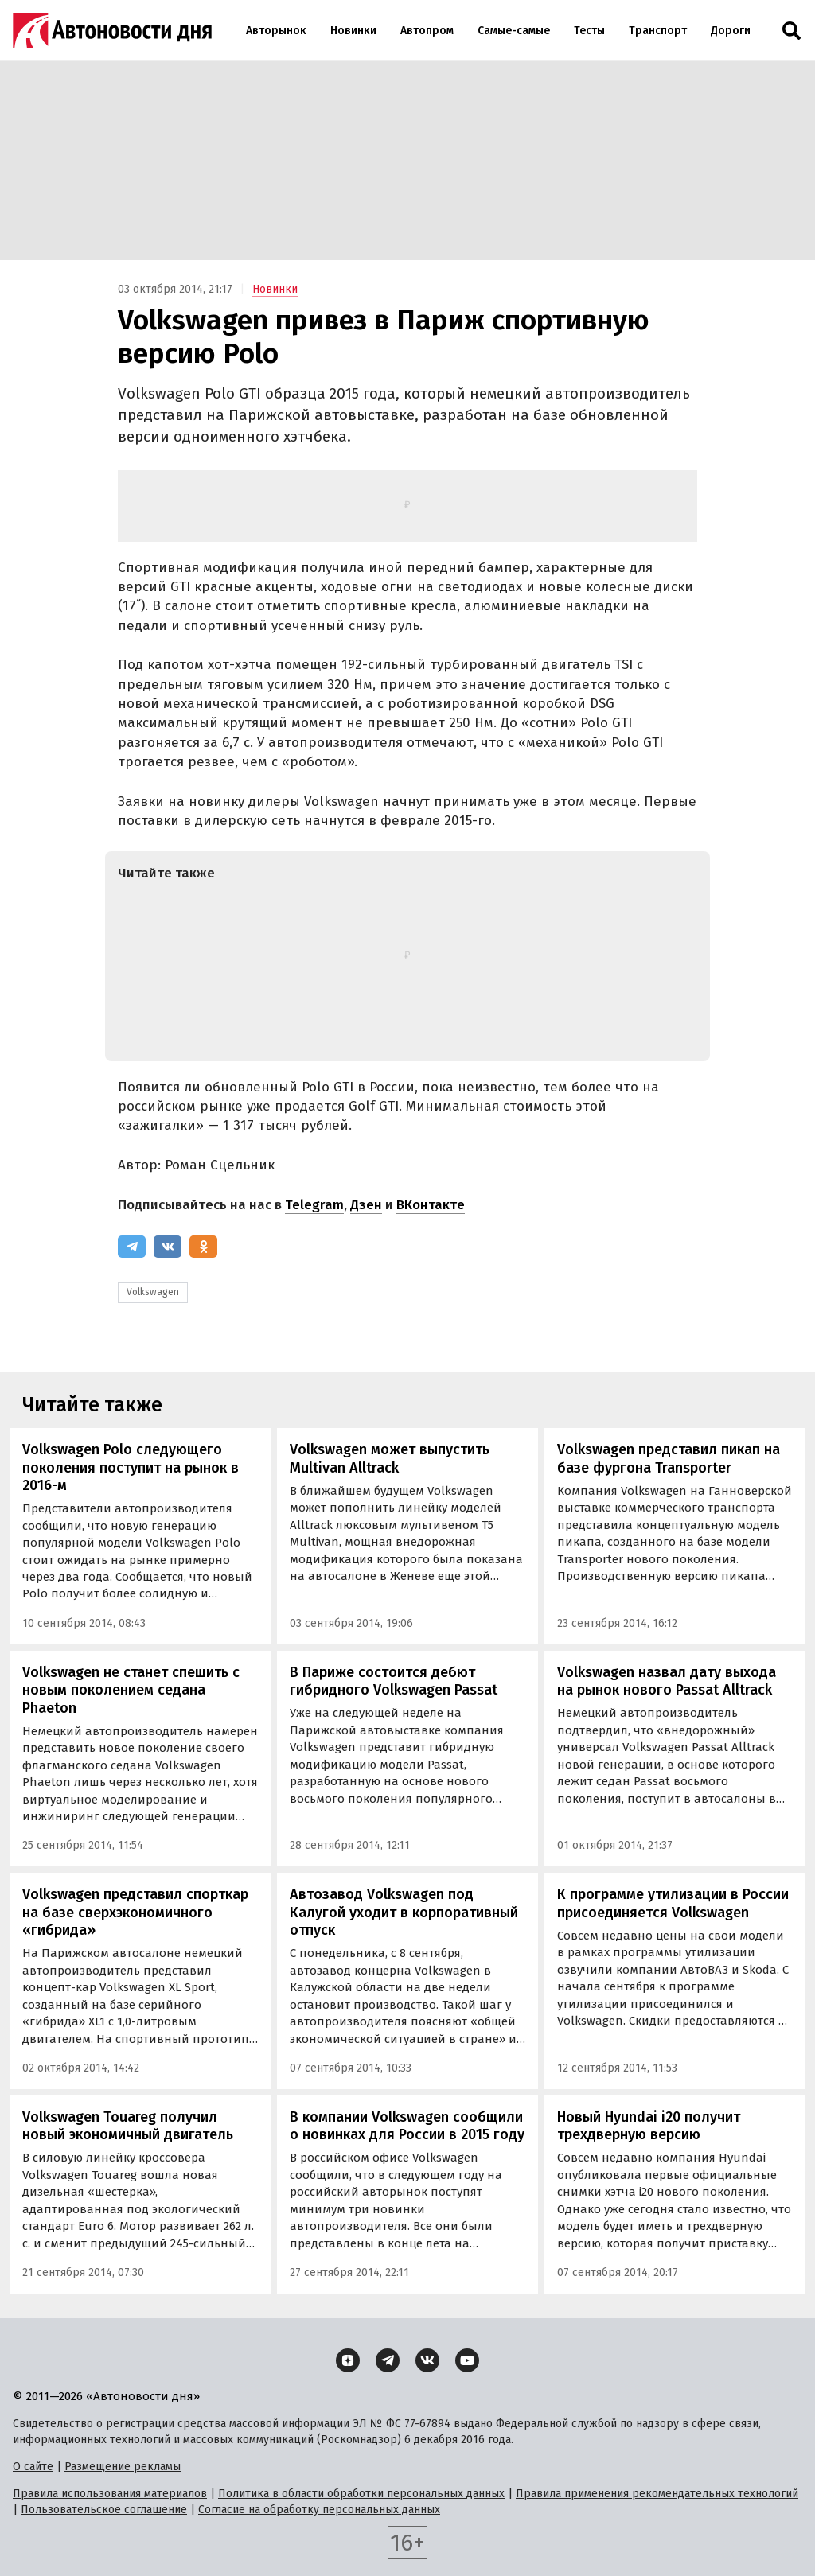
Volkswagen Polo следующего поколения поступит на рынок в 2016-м (130, 1467)
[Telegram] (132, 1246)
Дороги (731, 30)
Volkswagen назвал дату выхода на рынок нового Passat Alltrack (666, 1681)
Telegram (314, 1205)
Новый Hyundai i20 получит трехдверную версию (648, 2126)
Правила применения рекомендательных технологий (657, 2493)
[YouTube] (467, 2360)
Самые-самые (514, 30)
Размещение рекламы (122, 2466)
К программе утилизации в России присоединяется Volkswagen (673, 1903)
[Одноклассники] (203, 1246)
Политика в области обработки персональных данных (361, 2493)
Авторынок (276, 30)
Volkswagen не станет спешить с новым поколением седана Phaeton (131, 1690)
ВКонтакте (430, 1205)
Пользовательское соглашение (104, 2509)
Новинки (353, 30)
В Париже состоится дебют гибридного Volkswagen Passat (393, 1681)
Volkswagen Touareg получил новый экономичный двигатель (127, 2126)
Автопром (427, 30)
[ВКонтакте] (167, 1246)
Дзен (366, 1205)
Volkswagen (153, 1292)
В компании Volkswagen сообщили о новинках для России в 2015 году (407, 2126)
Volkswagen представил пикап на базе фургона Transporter (668, 1459)
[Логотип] (112, 30)
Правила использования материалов (110, 2493)
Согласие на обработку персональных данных (319, 2509)
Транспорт (658, 30)
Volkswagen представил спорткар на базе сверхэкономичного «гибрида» (135, 1912)
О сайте (33, 2466)
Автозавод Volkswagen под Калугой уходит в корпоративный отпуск (404, 1912)
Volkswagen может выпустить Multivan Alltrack (389, 1459)
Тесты (589, 30)
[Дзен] (348, 2360)
